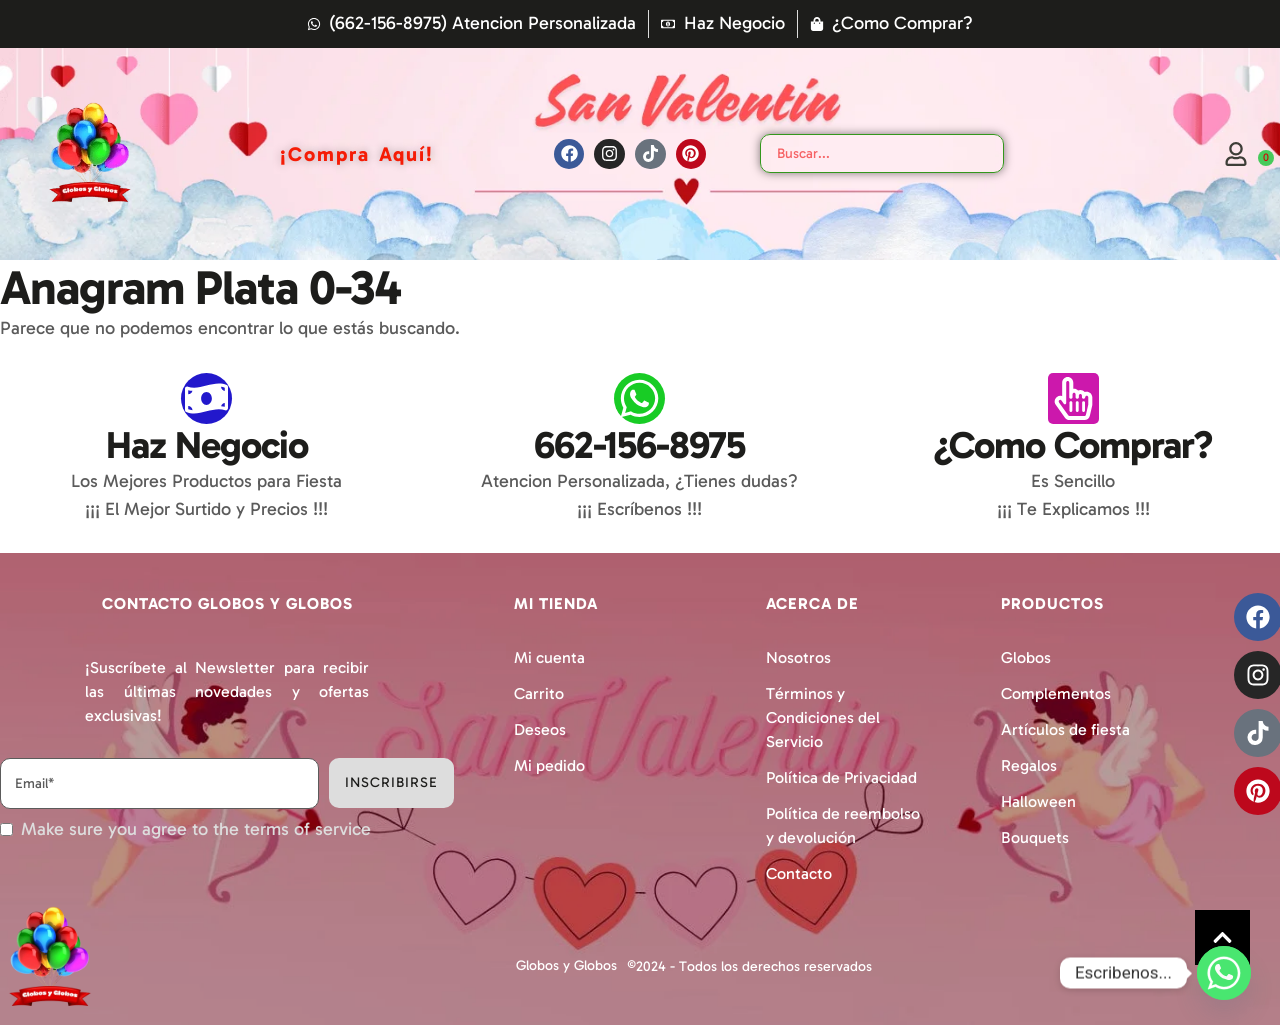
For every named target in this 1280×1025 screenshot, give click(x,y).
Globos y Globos (566, 965)
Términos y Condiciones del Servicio (823, 717)
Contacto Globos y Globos (227, 603)
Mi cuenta (549, 657)
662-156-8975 (639, 445)
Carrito (539, 693)
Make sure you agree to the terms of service (196, 829)
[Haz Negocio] (206, 398)
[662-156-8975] (639, 398)
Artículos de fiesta (1065, 729)
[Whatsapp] (1224, 973)
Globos (1026, 657)
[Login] (1236, 154)
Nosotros (798, 657)
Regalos (1029, 765)
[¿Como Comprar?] (1073, 398)
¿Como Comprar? (1073, 445)
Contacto (799, 873)
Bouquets (1035, 837)
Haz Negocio (207, 445)
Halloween (1038, 801)
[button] (1222, 937)
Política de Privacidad (841, 777)
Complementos (1056, 693)
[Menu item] (357, 154)
